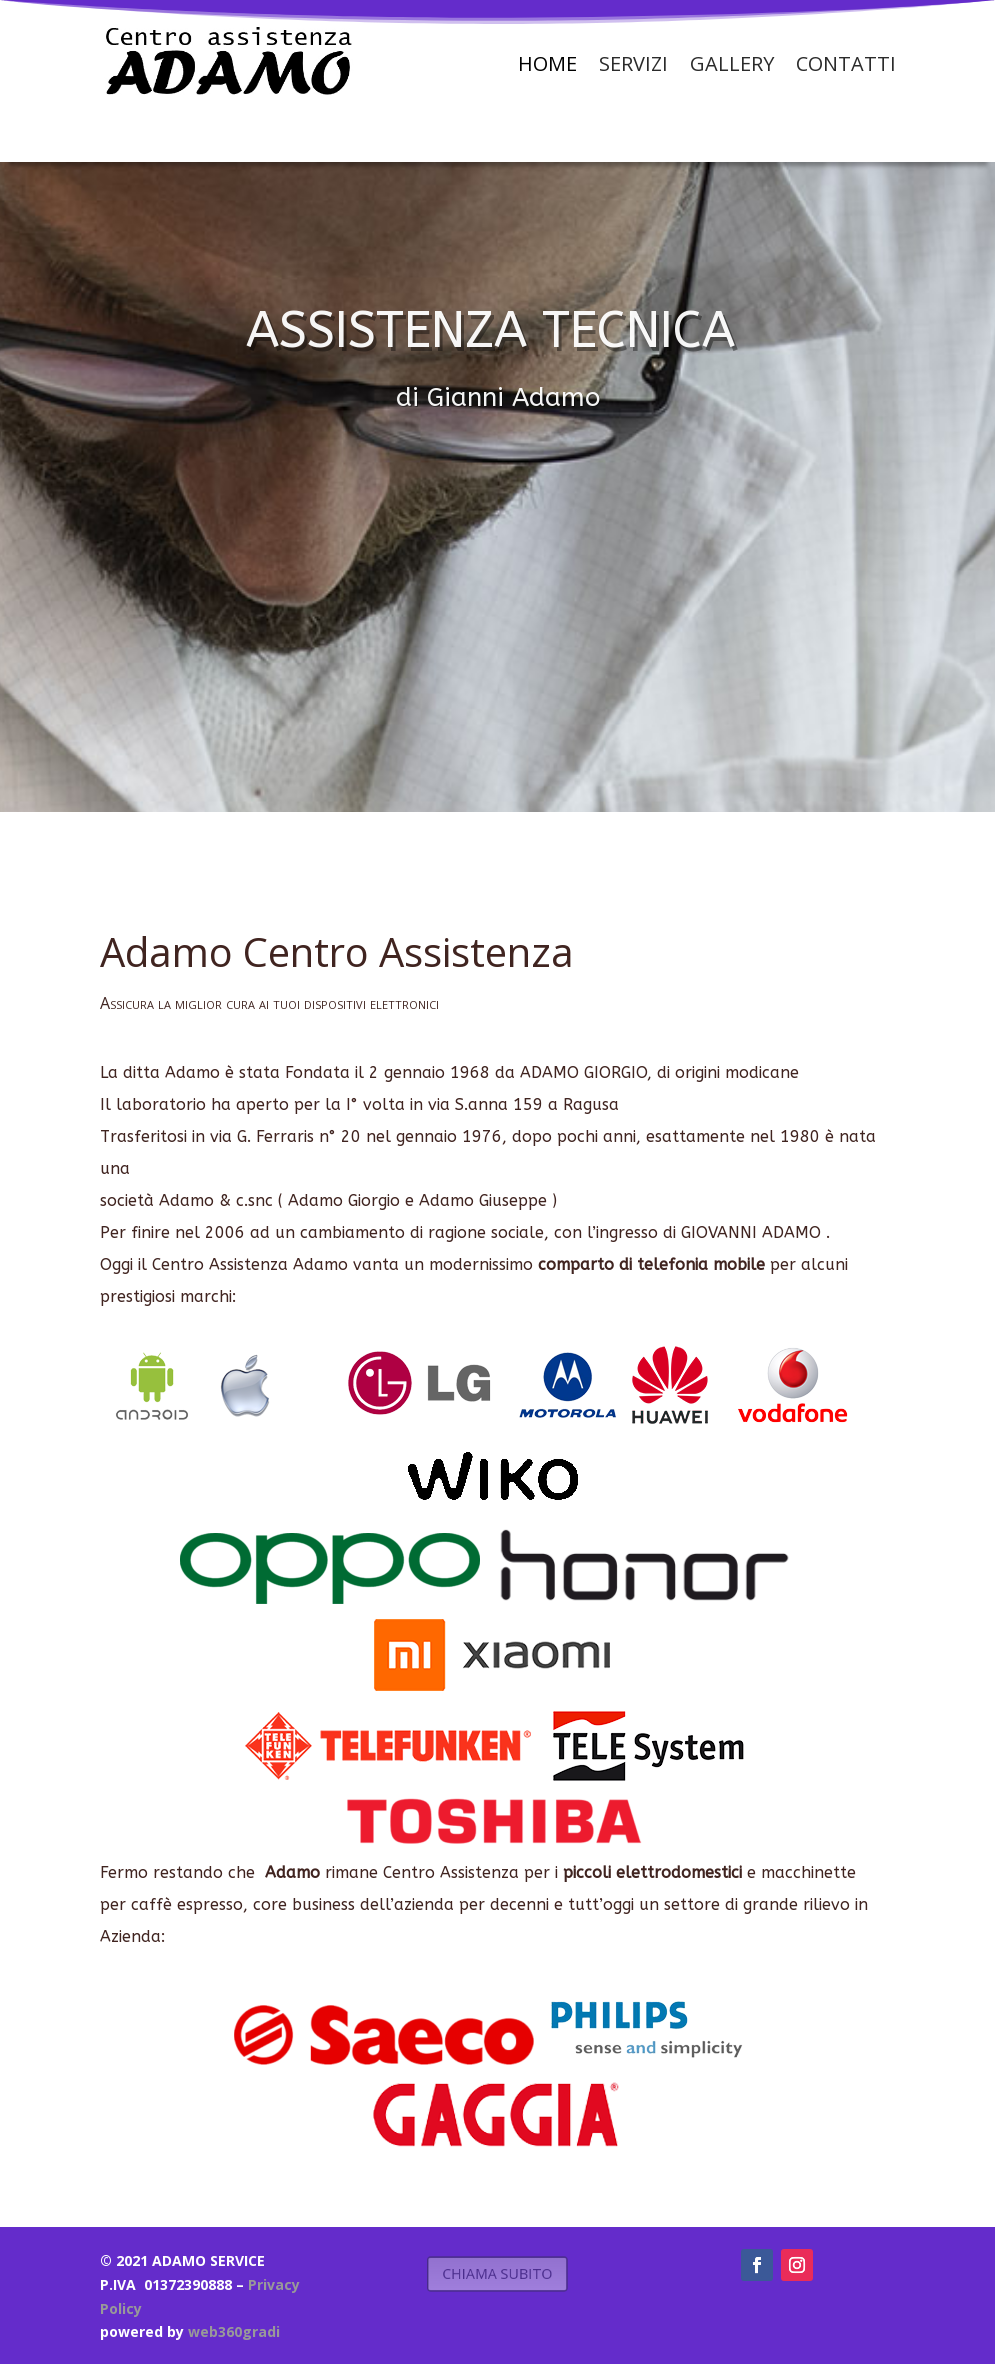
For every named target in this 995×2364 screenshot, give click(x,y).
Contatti (846, 63)
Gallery (732, 63)
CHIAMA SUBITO (497, 2273)
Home (547, 63)
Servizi (633, 63)
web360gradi (234, 2331)
